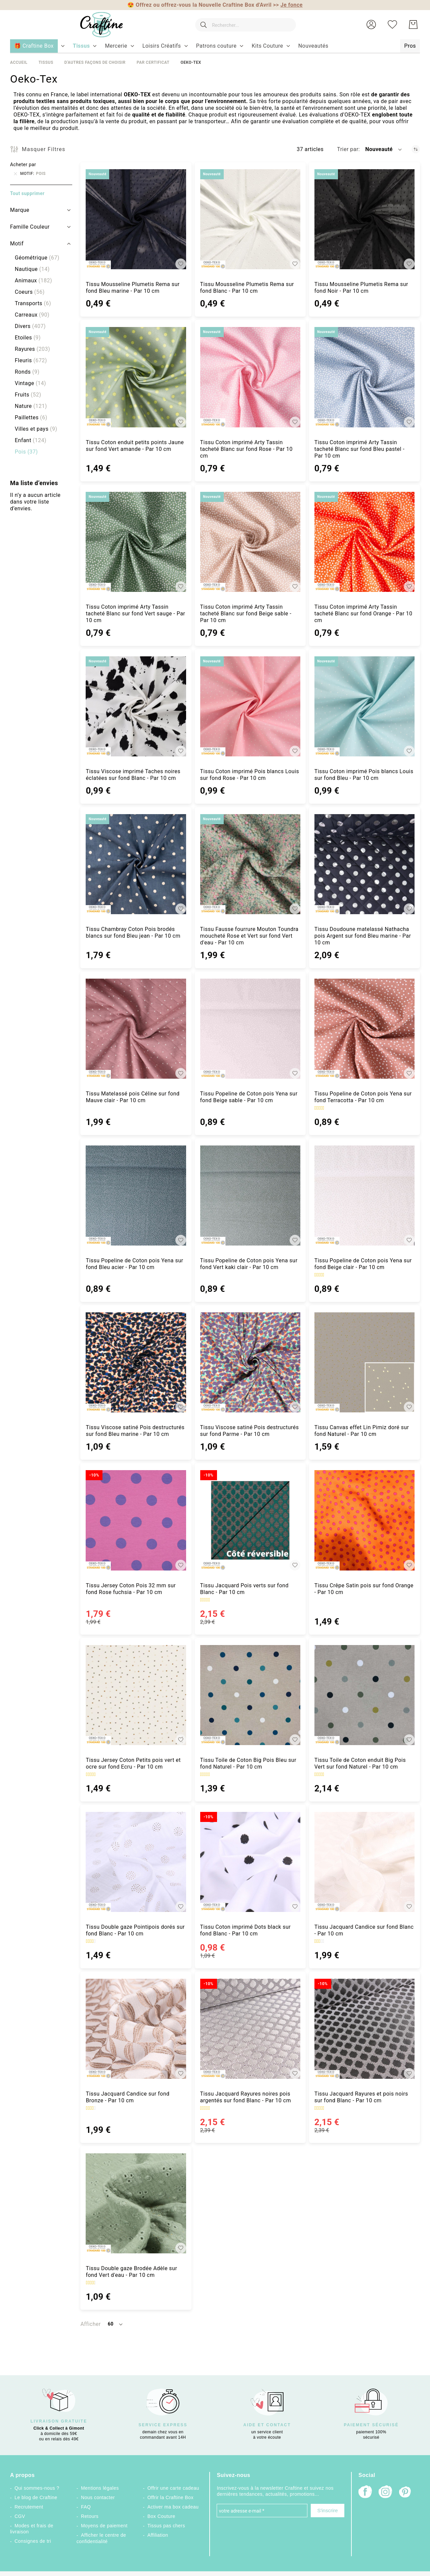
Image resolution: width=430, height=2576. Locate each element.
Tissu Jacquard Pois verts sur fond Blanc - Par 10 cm (244, 1588)
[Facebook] (365, 2492)
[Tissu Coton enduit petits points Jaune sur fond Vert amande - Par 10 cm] (136, 377)
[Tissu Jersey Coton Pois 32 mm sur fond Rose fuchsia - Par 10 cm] (136, 1520)
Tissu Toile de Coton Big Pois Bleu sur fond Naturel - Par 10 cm (248, 1763)
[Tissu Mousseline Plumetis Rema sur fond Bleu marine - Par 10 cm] (136, 219)
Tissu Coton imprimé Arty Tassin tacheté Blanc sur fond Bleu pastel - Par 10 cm (359, 449)
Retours (89, 2516)
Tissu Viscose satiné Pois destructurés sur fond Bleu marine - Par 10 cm (135, 1430)
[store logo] (100, 25)
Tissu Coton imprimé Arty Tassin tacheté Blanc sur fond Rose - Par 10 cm (246, 449)
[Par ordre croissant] (416, 149)
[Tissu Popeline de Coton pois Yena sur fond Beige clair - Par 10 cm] (364, 1195)
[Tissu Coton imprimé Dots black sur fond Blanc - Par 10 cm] (250, 1862)
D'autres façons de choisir (94, 62)
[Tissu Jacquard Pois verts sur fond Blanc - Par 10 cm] (250, 1520)
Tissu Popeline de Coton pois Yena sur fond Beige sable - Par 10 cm (249, 1097)
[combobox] (245, 24)
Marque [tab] (19, 210)
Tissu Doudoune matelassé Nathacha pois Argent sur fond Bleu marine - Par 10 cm (362, 936)
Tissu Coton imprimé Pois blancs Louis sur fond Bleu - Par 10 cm (364, 774)
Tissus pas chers (166, 2525)
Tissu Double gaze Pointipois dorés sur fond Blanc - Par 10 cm (135, 1930)
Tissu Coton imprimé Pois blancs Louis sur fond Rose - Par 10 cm (249, 774)
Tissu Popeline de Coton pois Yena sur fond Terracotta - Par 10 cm (363, 1097)
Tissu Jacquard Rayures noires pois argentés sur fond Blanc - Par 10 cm (245, 2097)
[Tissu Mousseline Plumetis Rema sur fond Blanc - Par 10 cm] (250, 219)
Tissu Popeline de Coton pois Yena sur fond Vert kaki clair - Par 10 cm (249, 1263)
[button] (371, 24)
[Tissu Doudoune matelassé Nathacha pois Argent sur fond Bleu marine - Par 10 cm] (364, 864)
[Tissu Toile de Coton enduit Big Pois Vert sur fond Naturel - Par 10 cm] (364, 1695)
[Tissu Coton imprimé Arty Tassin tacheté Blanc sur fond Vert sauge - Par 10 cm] (136, 542)
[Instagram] (385, 2492)
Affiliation (157, 2535)
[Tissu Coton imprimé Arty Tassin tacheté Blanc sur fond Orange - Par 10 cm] (364, 542)
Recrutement (28, 2507)
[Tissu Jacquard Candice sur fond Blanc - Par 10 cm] (364, 1862)
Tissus (46, 62)
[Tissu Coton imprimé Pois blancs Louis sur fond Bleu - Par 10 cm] (364, 706)
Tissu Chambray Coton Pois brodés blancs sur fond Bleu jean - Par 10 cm (133, 932)
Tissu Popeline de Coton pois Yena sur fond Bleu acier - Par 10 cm (134, 1263)
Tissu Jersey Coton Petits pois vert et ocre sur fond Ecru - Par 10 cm (133, 1763)
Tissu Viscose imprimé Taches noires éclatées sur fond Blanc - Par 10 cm (133, 774)
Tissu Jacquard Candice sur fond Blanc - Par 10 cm (364, 1930)
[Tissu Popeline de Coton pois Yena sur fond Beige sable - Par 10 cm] (250, 1029)
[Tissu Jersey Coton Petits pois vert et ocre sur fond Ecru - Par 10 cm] (136, 1695)
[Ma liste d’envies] (392, 24)
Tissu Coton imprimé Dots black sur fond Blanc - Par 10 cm (245, 1930)
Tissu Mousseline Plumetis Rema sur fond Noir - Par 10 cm (361, 287)
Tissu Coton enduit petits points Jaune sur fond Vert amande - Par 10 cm (135, 445)
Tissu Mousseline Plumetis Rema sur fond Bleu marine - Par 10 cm (132, 287)
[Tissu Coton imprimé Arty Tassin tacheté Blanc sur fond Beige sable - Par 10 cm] (250, 542)
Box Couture (161, 2516)
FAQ (86, 2507)
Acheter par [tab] (23, 164)
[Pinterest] (405, 2492)
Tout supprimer (27, 193)
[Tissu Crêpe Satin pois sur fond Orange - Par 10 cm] (364, 1520)
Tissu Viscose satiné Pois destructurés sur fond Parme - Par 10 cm (249, 1430)
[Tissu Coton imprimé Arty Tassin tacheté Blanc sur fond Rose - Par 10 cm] (250, 377)
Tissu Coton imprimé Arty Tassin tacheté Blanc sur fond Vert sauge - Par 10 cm (135, 613)
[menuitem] (81, 46)
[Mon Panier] (413, 24)
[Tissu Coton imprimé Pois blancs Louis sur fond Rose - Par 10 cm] (250, 706)
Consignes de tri (32, 2541)
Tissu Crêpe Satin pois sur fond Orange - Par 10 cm (364, 1588)
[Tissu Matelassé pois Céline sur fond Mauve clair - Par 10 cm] (136, 1029)
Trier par (347, 149)
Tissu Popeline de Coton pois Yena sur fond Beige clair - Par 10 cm (363, 1263)
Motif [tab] (17, 243)
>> (288, 5)
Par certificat (153, 62)
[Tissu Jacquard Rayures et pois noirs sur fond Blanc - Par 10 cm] (364, 2029)
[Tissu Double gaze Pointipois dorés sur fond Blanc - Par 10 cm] (136, 1862)
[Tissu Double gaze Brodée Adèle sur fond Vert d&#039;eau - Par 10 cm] (136, 2203)
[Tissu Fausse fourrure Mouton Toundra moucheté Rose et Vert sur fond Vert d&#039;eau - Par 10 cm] (250, 864)
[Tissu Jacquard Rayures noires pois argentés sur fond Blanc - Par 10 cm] (250, 2029)
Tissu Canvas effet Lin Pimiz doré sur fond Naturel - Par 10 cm (361, 1430)
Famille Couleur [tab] (30, 227)
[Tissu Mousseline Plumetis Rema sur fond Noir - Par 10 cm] (364, 219)
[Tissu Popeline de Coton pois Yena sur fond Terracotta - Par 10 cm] (364, 1029)
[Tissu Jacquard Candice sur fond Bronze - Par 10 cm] (136, 2029)
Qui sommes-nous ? (36, 2488)
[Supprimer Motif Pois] (15, 174)
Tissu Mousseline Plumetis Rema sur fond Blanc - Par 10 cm (247, 287)
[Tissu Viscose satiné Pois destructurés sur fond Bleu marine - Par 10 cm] (136, 1362)
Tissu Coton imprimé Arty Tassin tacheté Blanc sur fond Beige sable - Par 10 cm (246, 613)
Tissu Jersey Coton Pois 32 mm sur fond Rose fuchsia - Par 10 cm (131, 1588)
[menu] (215, 46)
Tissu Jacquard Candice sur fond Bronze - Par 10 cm (127, 2097)
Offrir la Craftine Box (170, 2497)
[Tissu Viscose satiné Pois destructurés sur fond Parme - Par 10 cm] (250, 1362)
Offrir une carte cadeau (173, 2488)
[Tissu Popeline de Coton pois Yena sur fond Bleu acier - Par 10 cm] (136, 1195)
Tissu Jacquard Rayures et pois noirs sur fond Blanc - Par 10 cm (361, 2097)
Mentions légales (100, 2488)
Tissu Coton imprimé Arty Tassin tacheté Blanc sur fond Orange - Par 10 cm (363, 613)
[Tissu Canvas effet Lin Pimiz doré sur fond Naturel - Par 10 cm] (364, 1362)
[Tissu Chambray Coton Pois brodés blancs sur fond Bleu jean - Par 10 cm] (136, 864)
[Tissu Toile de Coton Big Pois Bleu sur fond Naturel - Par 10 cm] (250, 1695)
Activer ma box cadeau (173, 2507)
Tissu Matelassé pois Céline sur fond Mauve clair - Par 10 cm (132, 1097)
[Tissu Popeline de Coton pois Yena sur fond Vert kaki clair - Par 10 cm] (250, 1195)
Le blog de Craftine (35, 2497)
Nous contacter (98, 2497)
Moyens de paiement (104, 2525)
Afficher (90, 2324)
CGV (19, 2516)
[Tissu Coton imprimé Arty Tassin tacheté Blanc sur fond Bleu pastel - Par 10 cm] (364, 377)
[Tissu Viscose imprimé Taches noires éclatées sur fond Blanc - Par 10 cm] (136, 706)
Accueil (19, 62)
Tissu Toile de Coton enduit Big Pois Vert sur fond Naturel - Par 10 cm (360, 1763)
